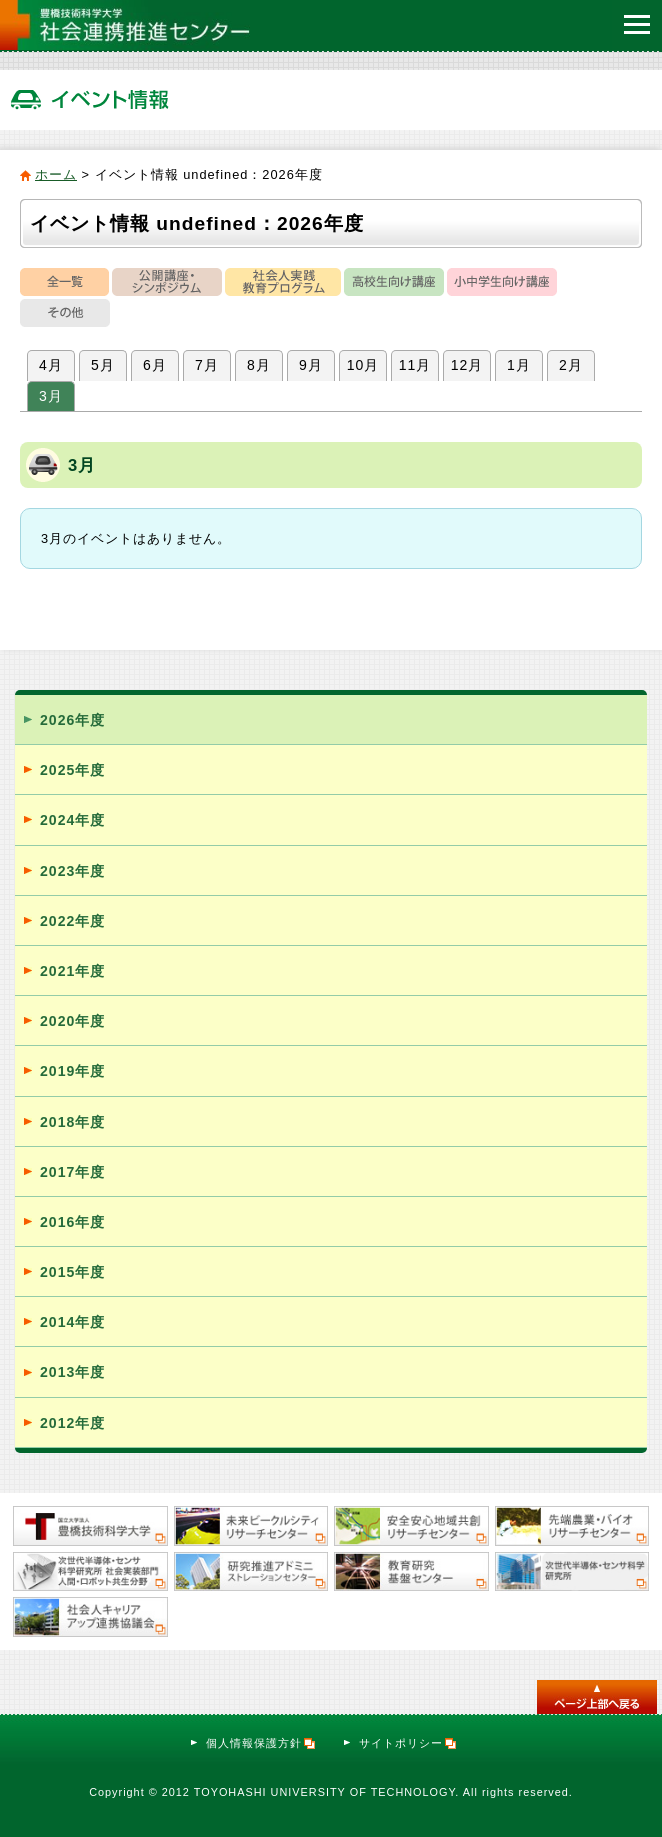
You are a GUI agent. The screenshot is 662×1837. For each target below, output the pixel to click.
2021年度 (72, 971)
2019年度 (72, 1071)
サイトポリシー (408, 1743)
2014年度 (72, 1322)
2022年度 (72, 921)
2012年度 (72, 1423)
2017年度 (72, 1172)
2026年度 (72, 720)
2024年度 (72, 820)
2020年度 (72, 1021)
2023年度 (72, 871)
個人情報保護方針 (261, 1743)
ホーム (56, 174)
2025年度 (72, 770)
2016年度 (72, 1222)
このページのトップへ (597, 1697)
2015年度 (72, 1272)
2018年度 (72, 1122)
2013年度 (72, 1372)
